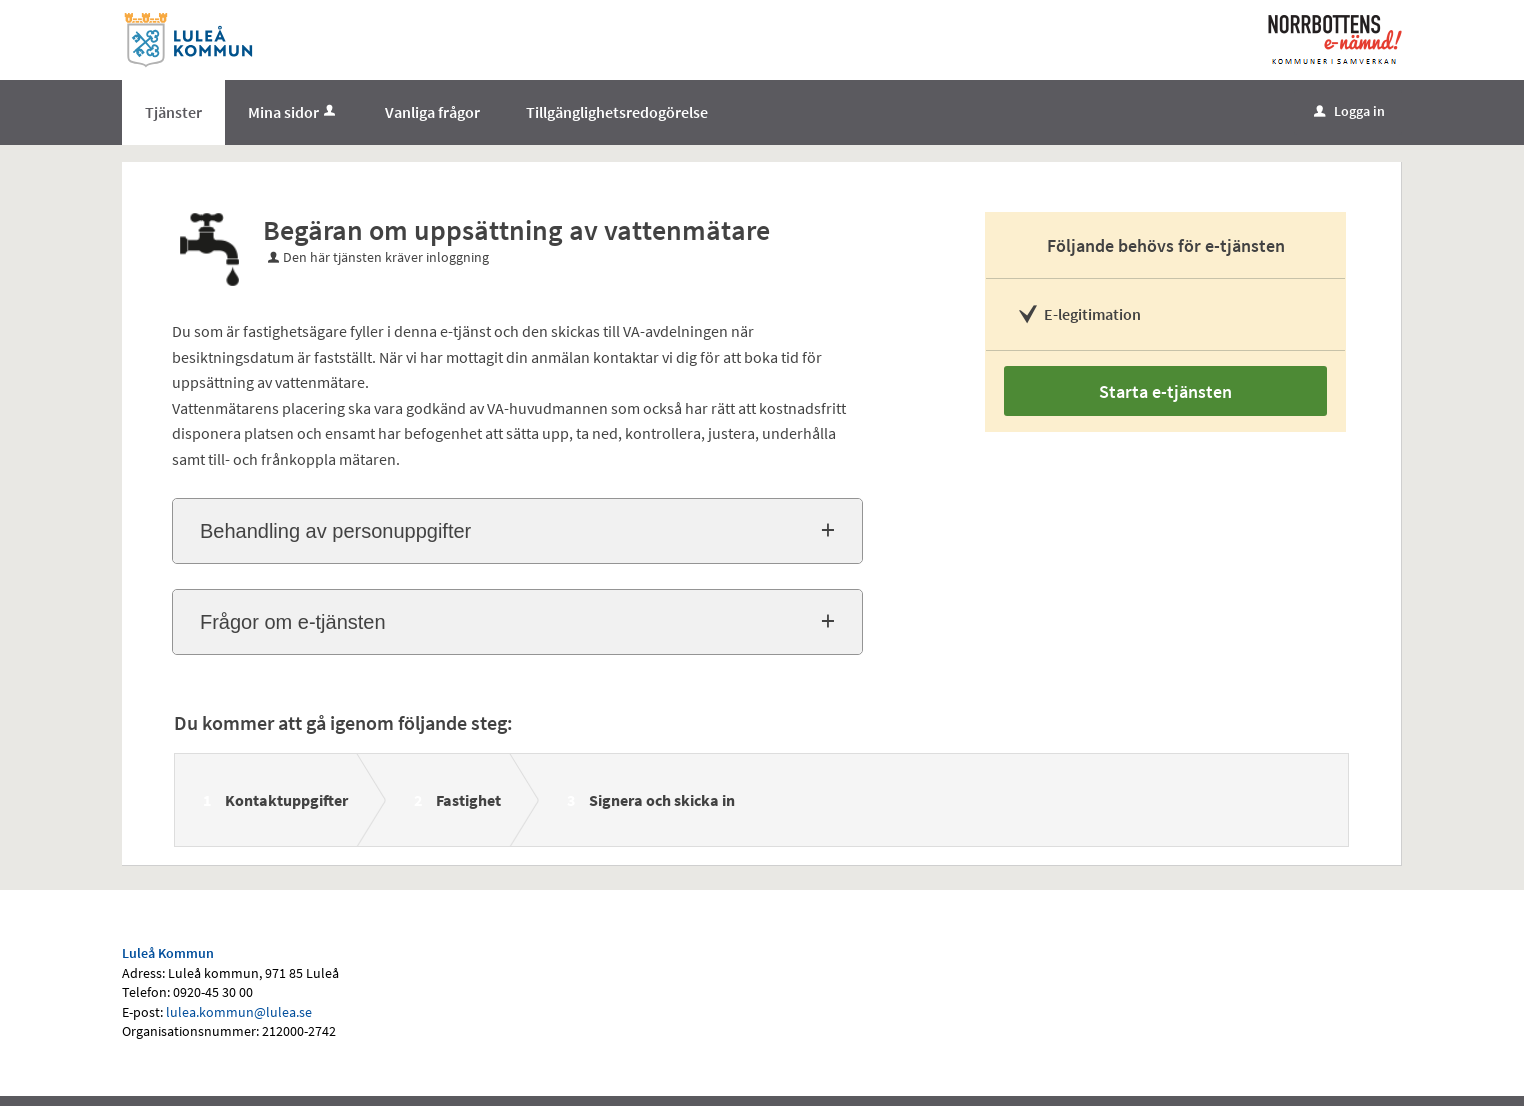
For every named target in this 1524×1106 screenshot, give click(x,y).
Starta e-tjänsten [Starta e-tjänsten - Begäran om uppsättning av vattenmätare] (1165, 391)
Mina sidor (293, 112)
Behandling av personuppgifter (335, 531)
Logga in (1349, 111)
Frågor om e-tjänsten (293, 622)
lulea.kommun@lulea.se (239, 1012)
